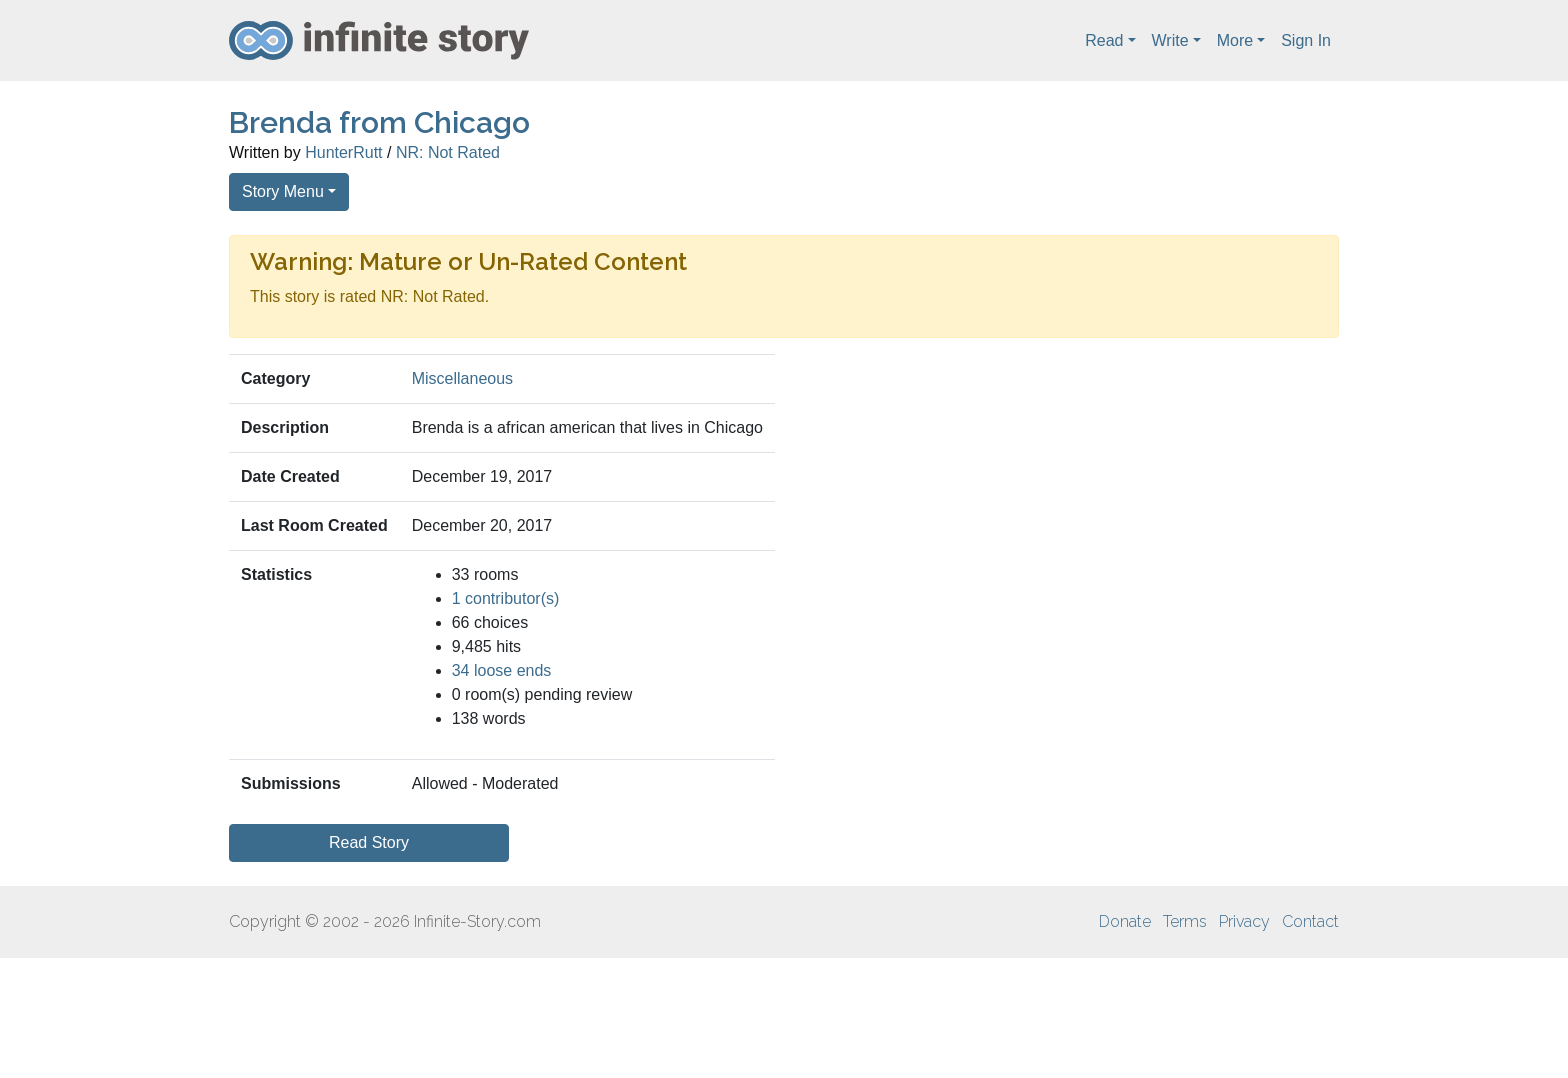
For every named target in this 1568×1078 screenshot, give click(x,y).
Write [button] (1170, 40)
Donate (1125, 921)
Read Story (369, 842)
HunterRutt (343, 152)
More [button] (1235, 40)
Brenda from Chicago (379, 122)
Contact (1310, 921)
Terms (1185, 921)
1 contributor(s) (506, 598)
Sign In (1306, 40)
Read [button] (1104, 40)
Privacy (1244, 921)
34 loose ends (502, 670)
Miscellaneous (462, 378)
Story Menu (283, 191)
